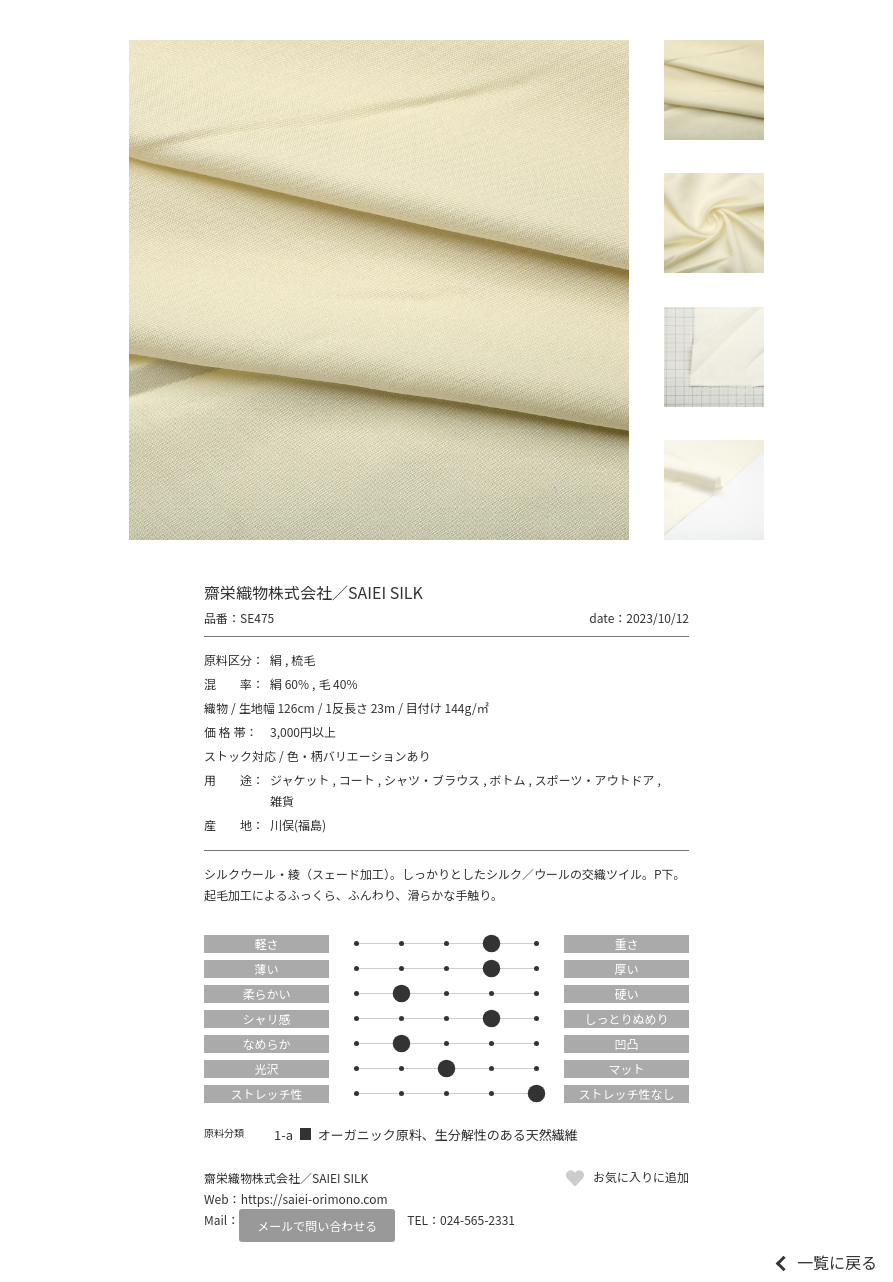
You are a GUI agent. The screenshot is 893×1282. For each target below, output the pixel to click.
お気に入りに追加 (641, 1176)
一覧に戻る (837, 1262)
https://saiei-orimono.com (314, 1198)
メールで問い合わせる (317, 1225)
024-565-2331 (477, 1219)
